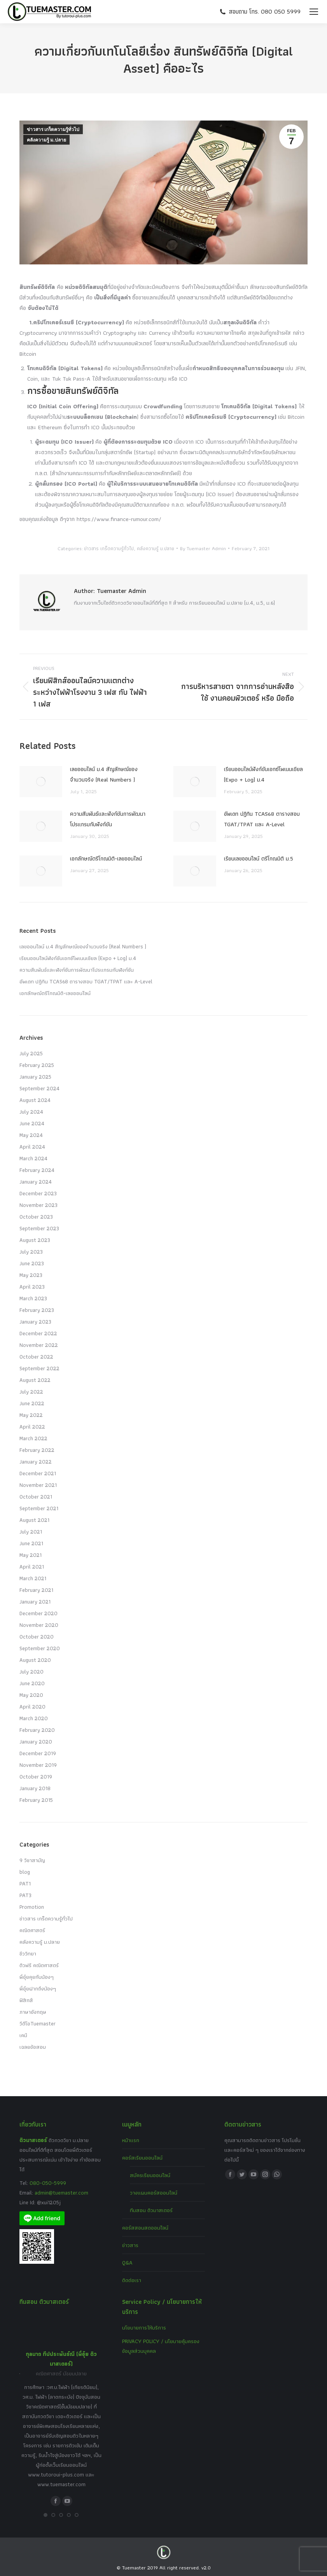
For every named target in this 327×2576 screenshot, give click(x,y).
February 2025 (36, 1065)
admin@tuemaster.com (60, 2192)
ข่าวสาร (130, 2245)
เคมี (23, 2035)
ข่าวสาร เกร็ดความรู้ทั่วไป (53, 129)
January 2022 (35, 1461)
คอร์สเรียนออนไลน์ (142, 2157)
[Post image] (40, 781)
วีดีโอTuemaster (37, 2023)
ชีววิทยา (27, 1953)
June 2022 (31, 1403)
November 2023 (38, 1205)
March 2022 (33, 1438)
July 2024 (31, 1111)
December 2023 (38, 1193)
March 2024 (33, 1158)
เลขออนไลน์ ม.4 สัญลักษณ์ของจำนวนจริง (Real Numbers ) (104, 774)
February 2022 (36, 1450)
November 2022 (38, 1345)
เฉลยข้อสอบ (32, 2047)
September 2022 (39, 1368)
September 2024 (39, 1088)
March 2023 (33, 1298)
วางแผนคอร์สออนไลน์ (153, 2192)
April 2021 (31, 1566)
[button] (45, 2515)
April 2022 (32, 1426)
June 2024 (31, 1123)
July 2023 (31, 1251)
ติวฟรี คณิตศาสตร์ (39, 1965)
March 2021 (32, 1578)
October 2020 (36, 1636)
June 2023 (31, 1263)
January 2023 (35, 1321)
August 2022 (35, 1380)
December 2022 (38, 1333)
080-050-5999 (48, 2183)
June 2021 (31, 1543)
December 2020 (38, 1613)
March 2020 (33, 1718)
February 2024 (36, 1170)
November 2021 (38, 1485)
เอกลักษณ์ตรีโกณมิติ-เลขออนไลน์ (106, 858)
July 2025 (31, 1053)
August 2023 (34, 1240)
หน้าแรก (130, 2140)
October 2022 (36, 1356)
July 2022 (31, 1391)
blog (24, 1872)
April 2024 (32, 1146)
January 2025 (35, 1076)
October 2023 (36, 1216)
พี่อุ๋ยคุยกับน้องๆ (36, 1977)
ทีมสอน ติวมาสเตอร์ (151, 2210)
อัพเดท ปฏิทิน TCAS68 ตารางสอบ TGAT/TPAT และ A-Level (262, 819)
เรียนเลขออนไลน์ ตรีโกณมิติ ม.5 (258, 858)
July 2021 (30, 1531)
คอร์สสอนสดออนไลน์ (145, 2227)
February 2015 (36, 1800)
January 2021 (35, 1601)
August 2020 (35, 1660)
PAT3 (25, 1895)
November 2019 (38, 1765)
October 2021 (35, 1496)
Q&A (127, 2262)
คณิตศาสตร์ (32, 1930)
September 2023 (39, 1228)
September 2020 (39, 1648)
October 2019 (35, 1776)
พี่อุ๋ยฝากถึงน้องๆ (37, 1988)
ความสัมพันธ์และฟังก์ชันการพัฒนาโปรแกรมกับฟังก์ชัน (107, 819)
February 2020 (37, 1730)
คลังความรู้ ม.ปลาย (46, 140)
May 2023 (30, 1275)
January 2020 (35, 1741)
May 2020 (31, 1695)
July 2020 (31, 1671)
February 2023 (36, 1310)
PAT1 (25, 1883)
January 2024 (35, 1181)
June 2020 (32, 1683)
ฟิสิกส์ (26, 2000)
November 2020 (38, 1625)
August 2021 (34, 1520)
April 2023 (32, 1286)
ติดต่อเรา (131, 2280)
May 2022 (31, 1415)
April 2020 (32, 1706)
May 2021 (30, 1555)
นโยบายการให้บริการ (144, 2327)
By (203, 548)
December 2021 (37, 1473)
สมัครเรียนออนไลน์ (150, 2175)
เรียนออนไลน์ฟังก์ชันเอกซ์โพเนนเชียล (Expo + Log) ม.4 (263, 774)
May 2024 (31, 1135)
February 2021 (36, 1590)
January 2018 (35, 1788)
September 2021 (38, 1508)
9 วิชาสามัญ (32, 1860)
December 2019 (37, 1753)
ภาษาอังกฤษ (32, 2012)
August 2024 (35, 1100)
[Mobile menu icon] (313, 11)
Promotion (31, 1907)
